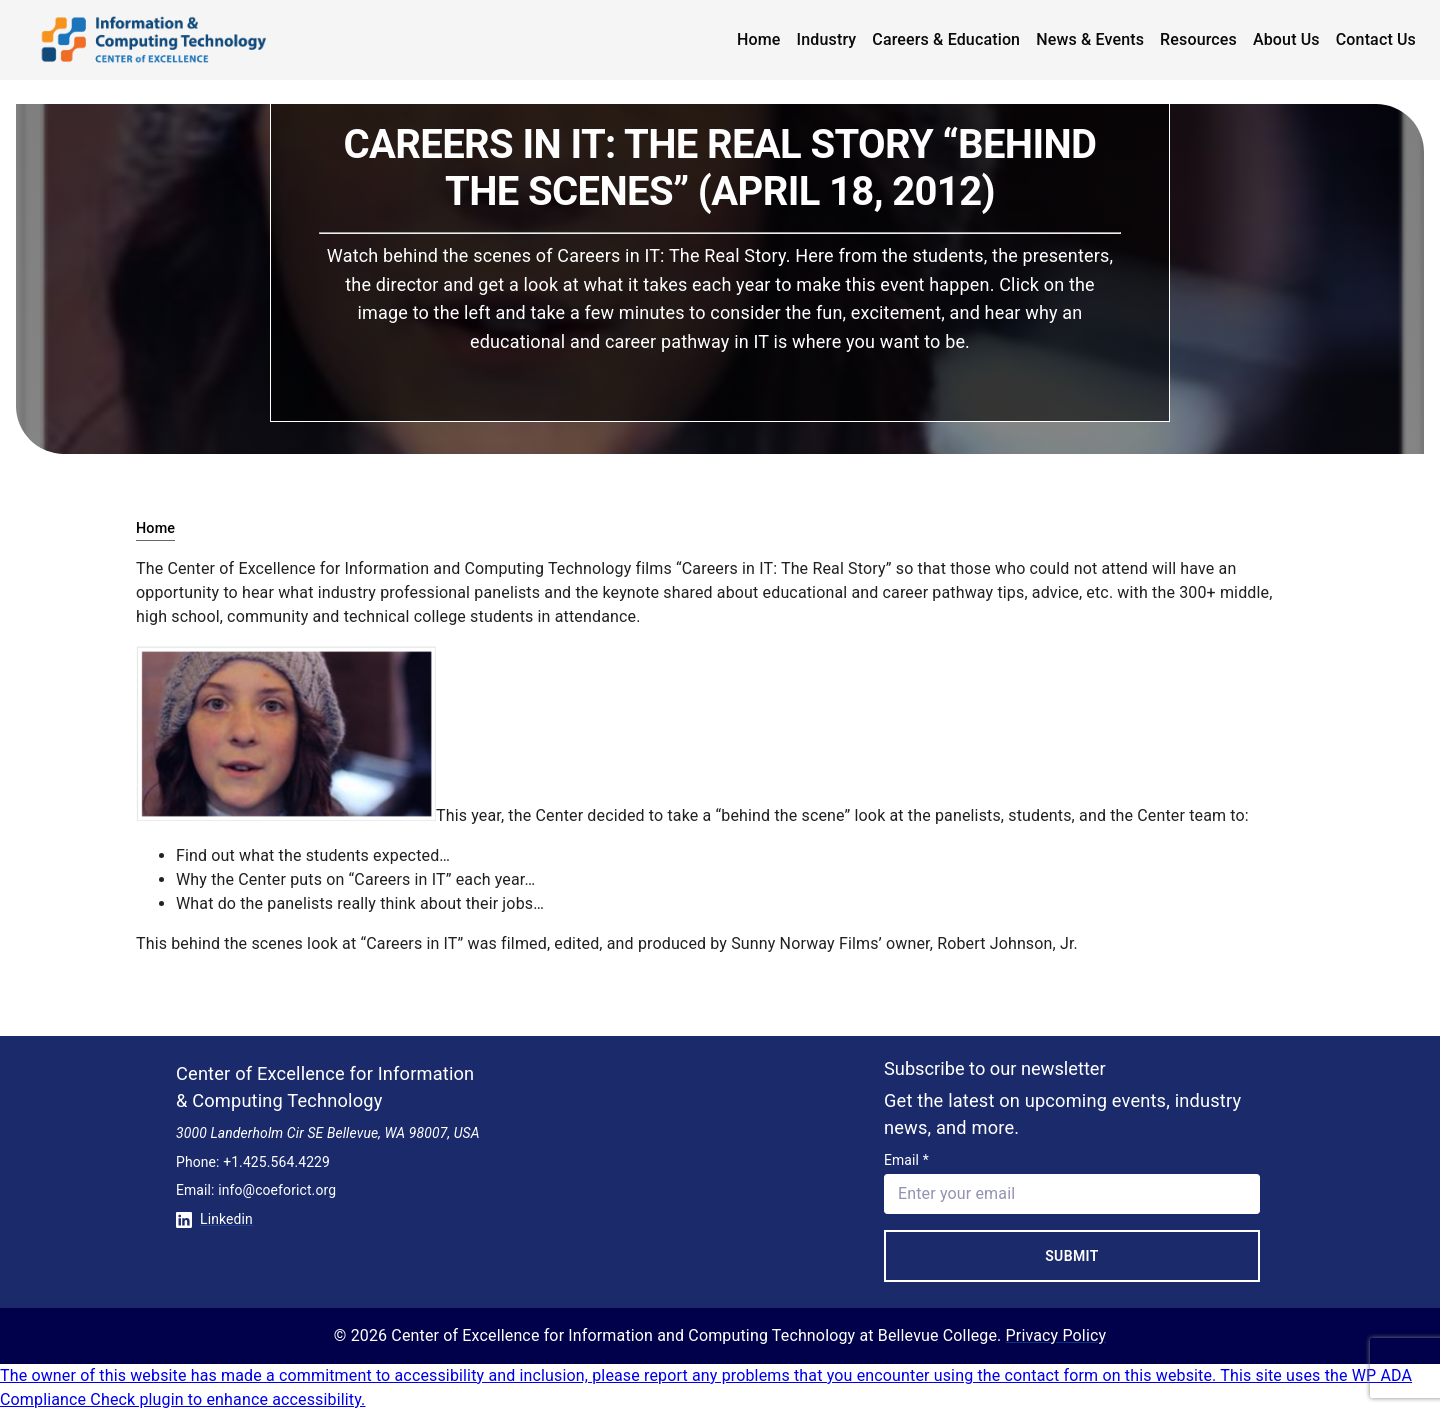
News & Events (1090, 39)
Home (759, 39)
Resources (1198, 39)
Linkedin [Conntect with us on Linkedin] (214, 1219)
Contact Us (1376, 39)
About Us (1286, 39)
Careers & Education (946, 39)
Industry (827, 39)
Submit (1072, 1256)
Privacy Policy (1056, 1335)
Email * (906, 1160)
